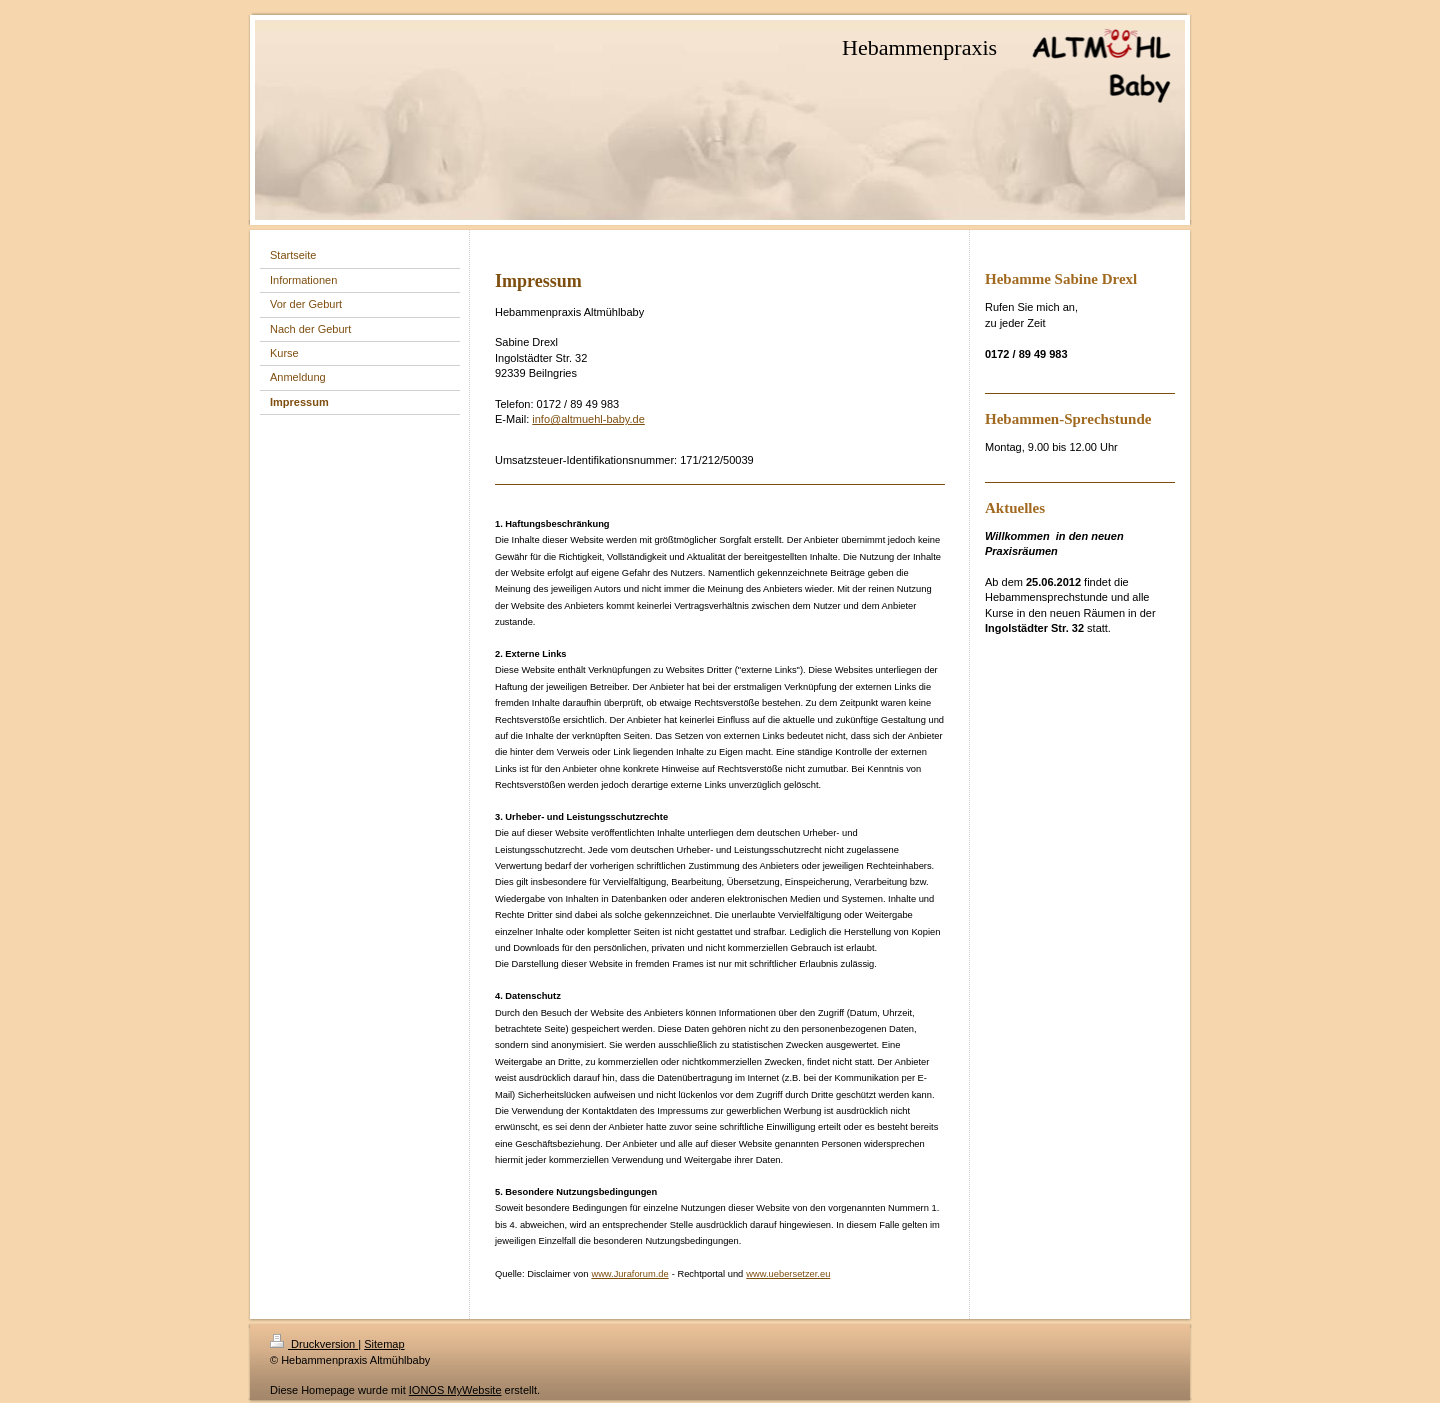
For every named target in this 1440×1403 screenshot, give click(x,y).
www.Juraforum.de (629, 1274)
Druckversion (314, 1344)
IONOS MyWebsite (455, 1390)
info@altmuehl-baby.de (588, 419)
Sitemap (384, 1344)
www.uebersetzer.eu (788, 1274)
